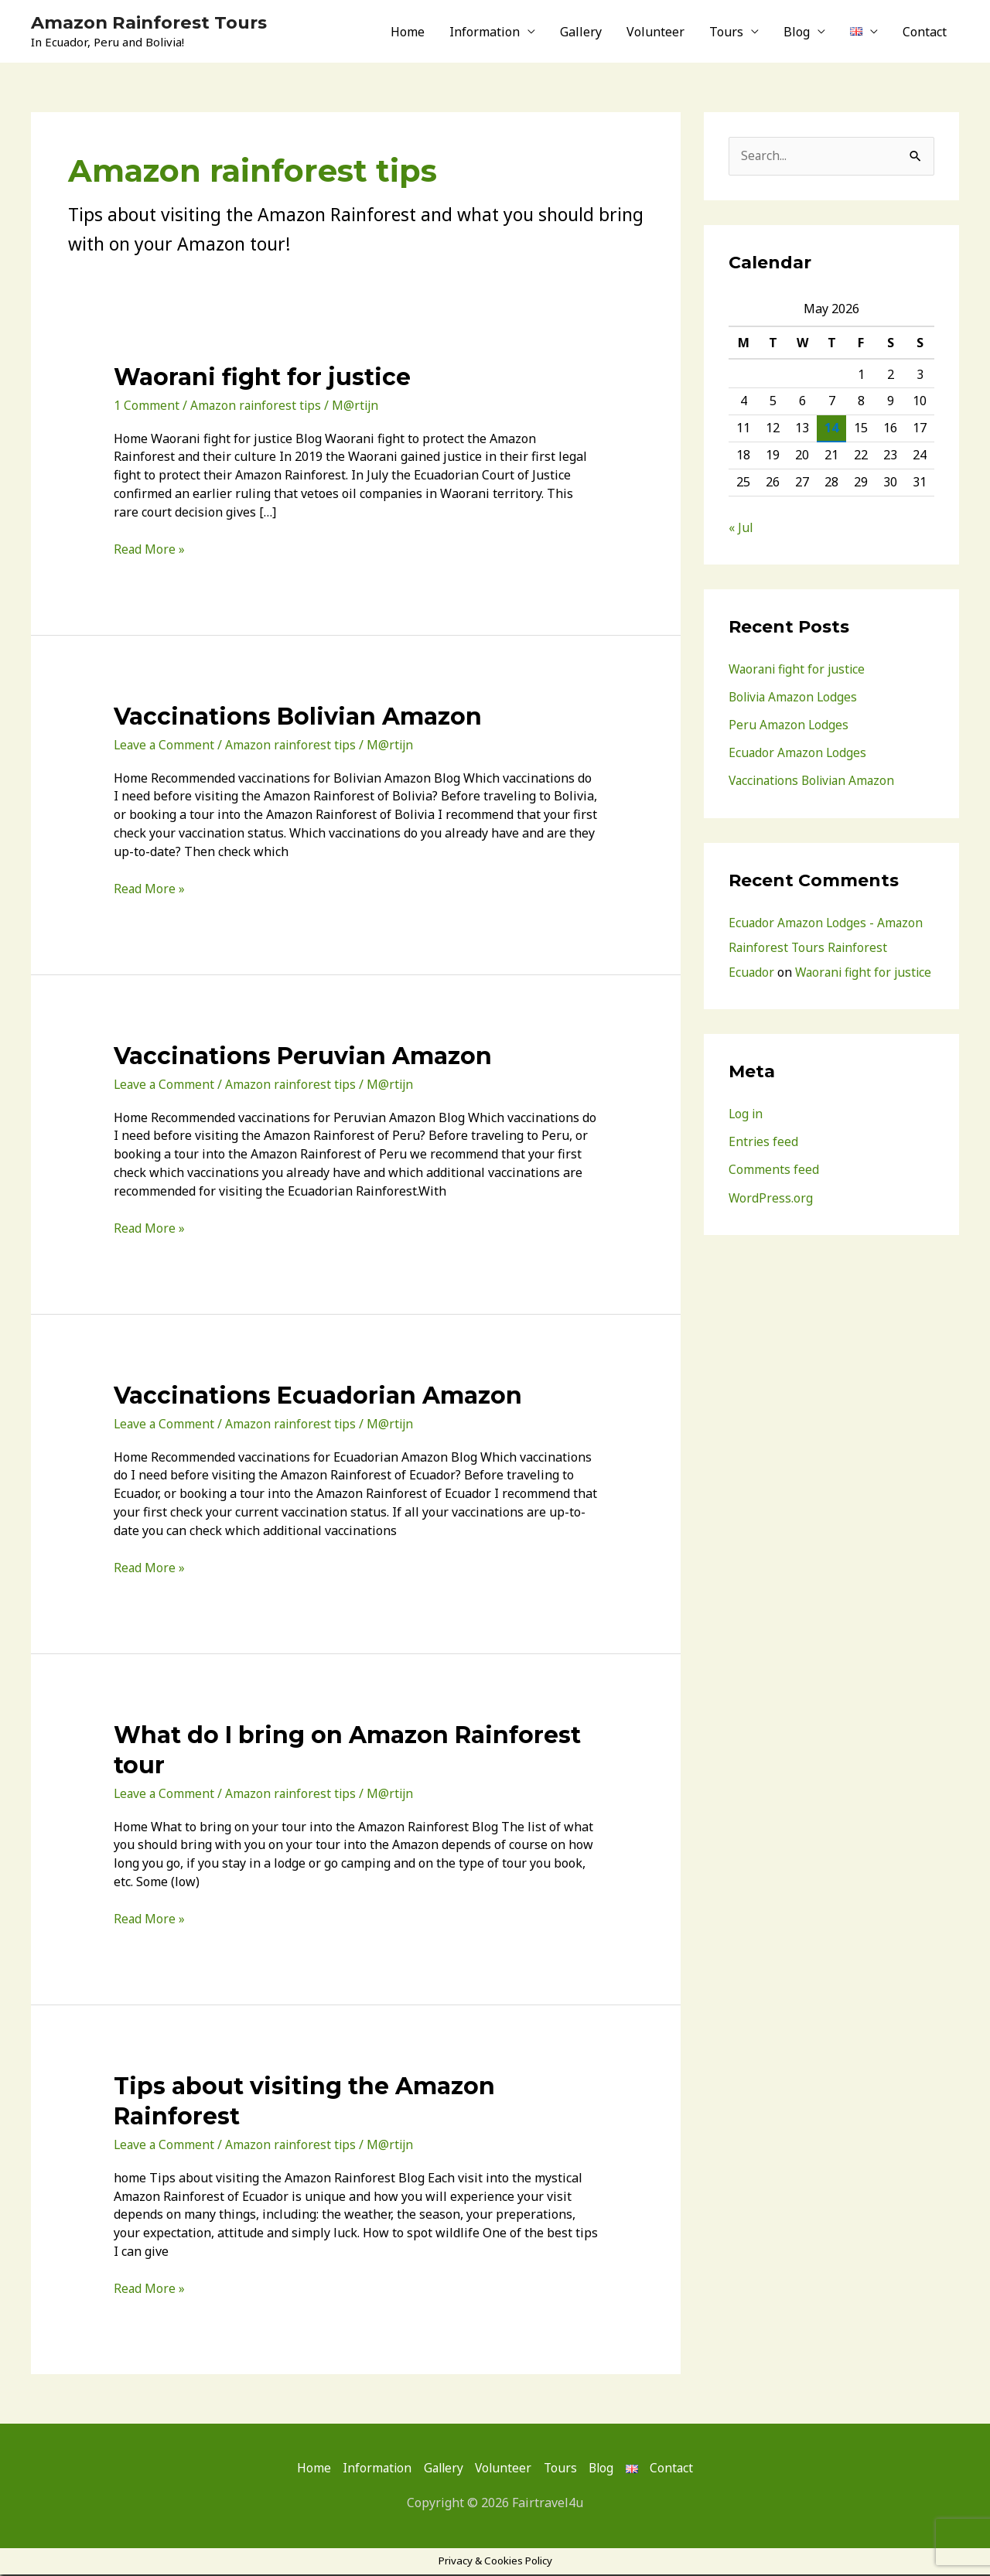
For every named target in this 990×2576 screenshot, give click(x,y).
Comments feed (774, 1194)
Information (484, 32)
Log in (746, 1139)
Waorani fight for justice (262, 378)
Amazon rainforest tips (257, 406)
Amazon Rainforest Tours (157, 23)
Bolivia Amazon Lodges (795, 698)
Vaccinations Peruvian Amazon (303, 1057)
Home (408, 32)
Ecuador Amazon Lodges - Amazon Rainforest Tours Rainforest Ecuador (827, 948)
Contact (925, 32)
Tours (726, 32)
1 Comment (146, 406)
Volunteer (655, 32)
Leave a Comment (165, 746)
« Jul (741, 528)
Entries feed (764, 1166)
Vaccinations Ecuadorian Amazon (318, 1397)
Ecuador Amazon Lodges (799, 754)
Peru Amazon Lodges (789, 726)
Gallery (581, 32)
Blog (796, 32)
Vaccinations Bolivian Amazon (298, 718)
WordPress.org (771, 1222)
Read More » (150, 550)
